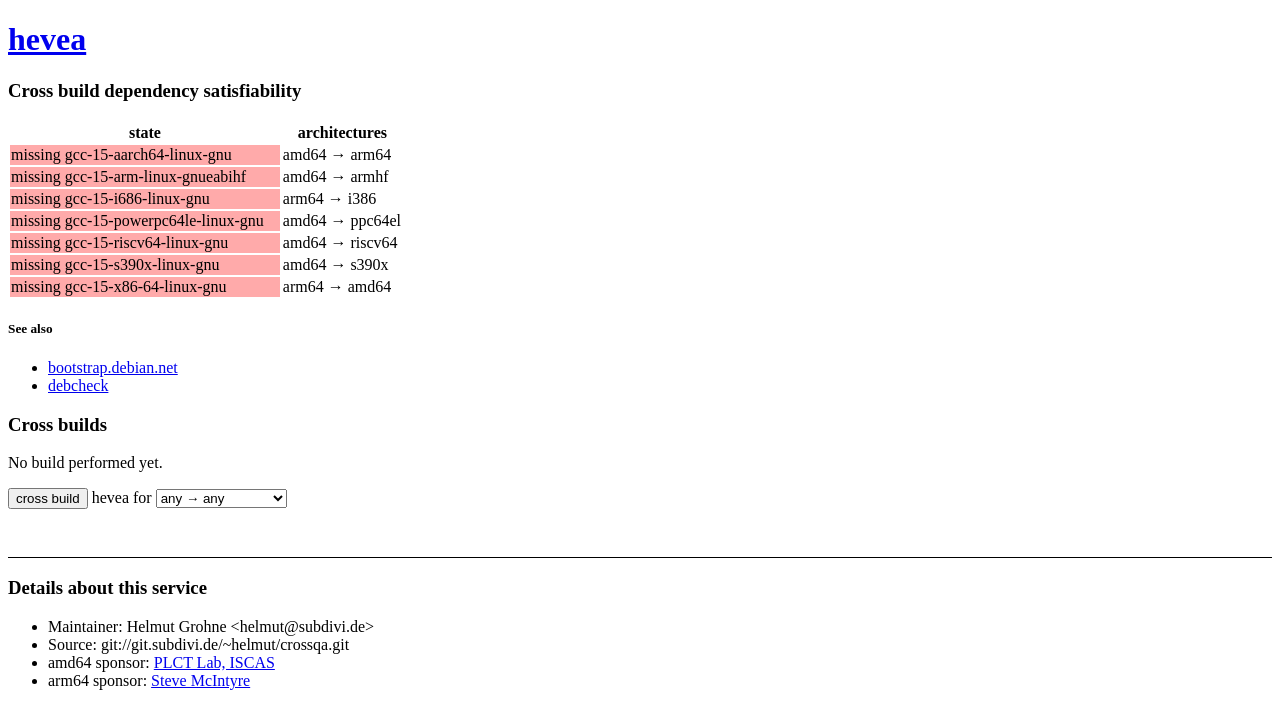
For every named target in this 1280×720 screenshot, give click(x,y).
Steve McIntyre (200, 680)
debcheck (78, 385)
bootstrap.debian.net (113, 367)
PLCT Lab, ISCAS (214, 662)
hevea (47, 39)
